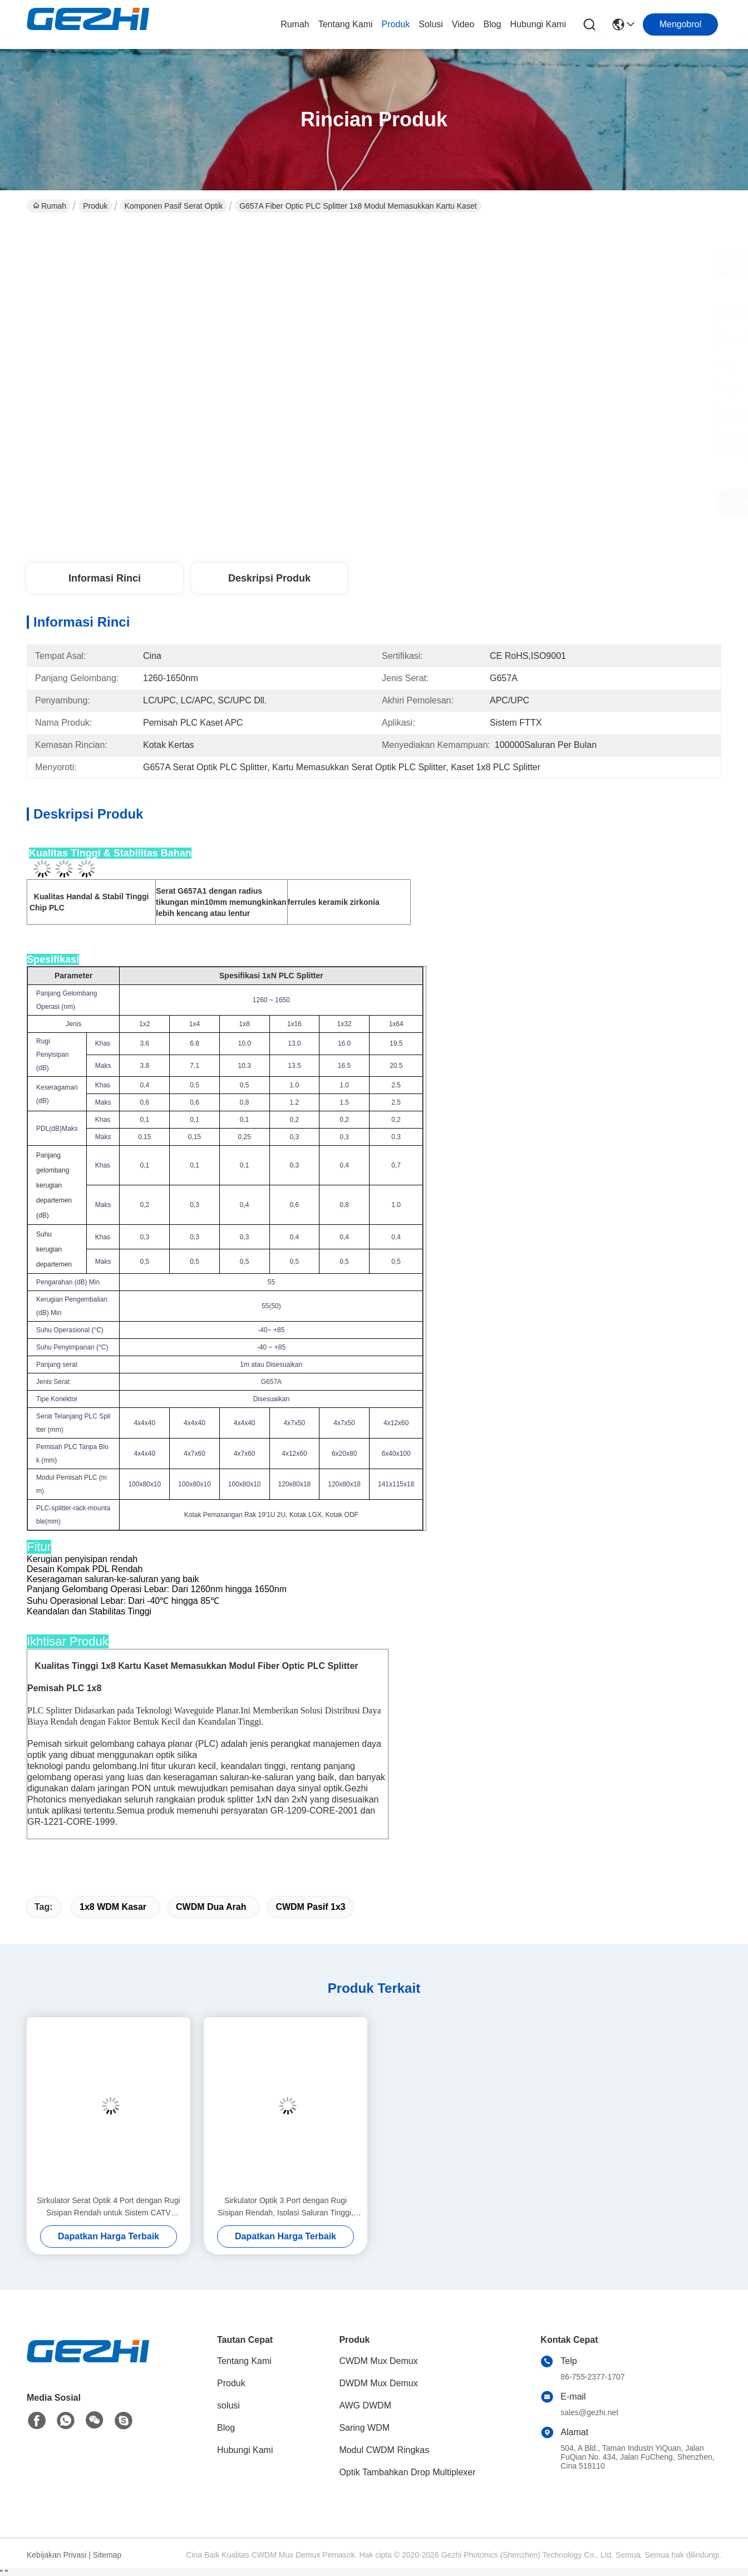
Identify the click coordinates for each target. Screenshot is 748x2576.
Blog (492, 24)
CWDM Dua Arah (211, 1907)
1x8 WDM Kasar (113, 1907)
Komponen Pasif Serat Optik (174, 205)
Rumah (294, 24)
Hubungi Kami (538, 24)
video (463, 24)
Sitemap (107, 2554)
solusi (431, 24)
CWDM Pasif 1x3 (310, 1907)
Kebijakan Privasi (56, 2554)
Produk (396, 24)
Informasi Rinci (104, 578)
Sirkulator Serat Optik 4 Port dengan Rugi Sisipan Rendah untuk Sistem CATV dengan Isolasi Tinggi (108, 2207)
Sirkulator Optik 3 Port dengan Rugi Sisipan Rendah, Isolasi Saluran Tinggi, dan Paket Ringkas (285, 2207)
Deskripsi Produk (269, 578)
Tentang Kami (345, 24)
